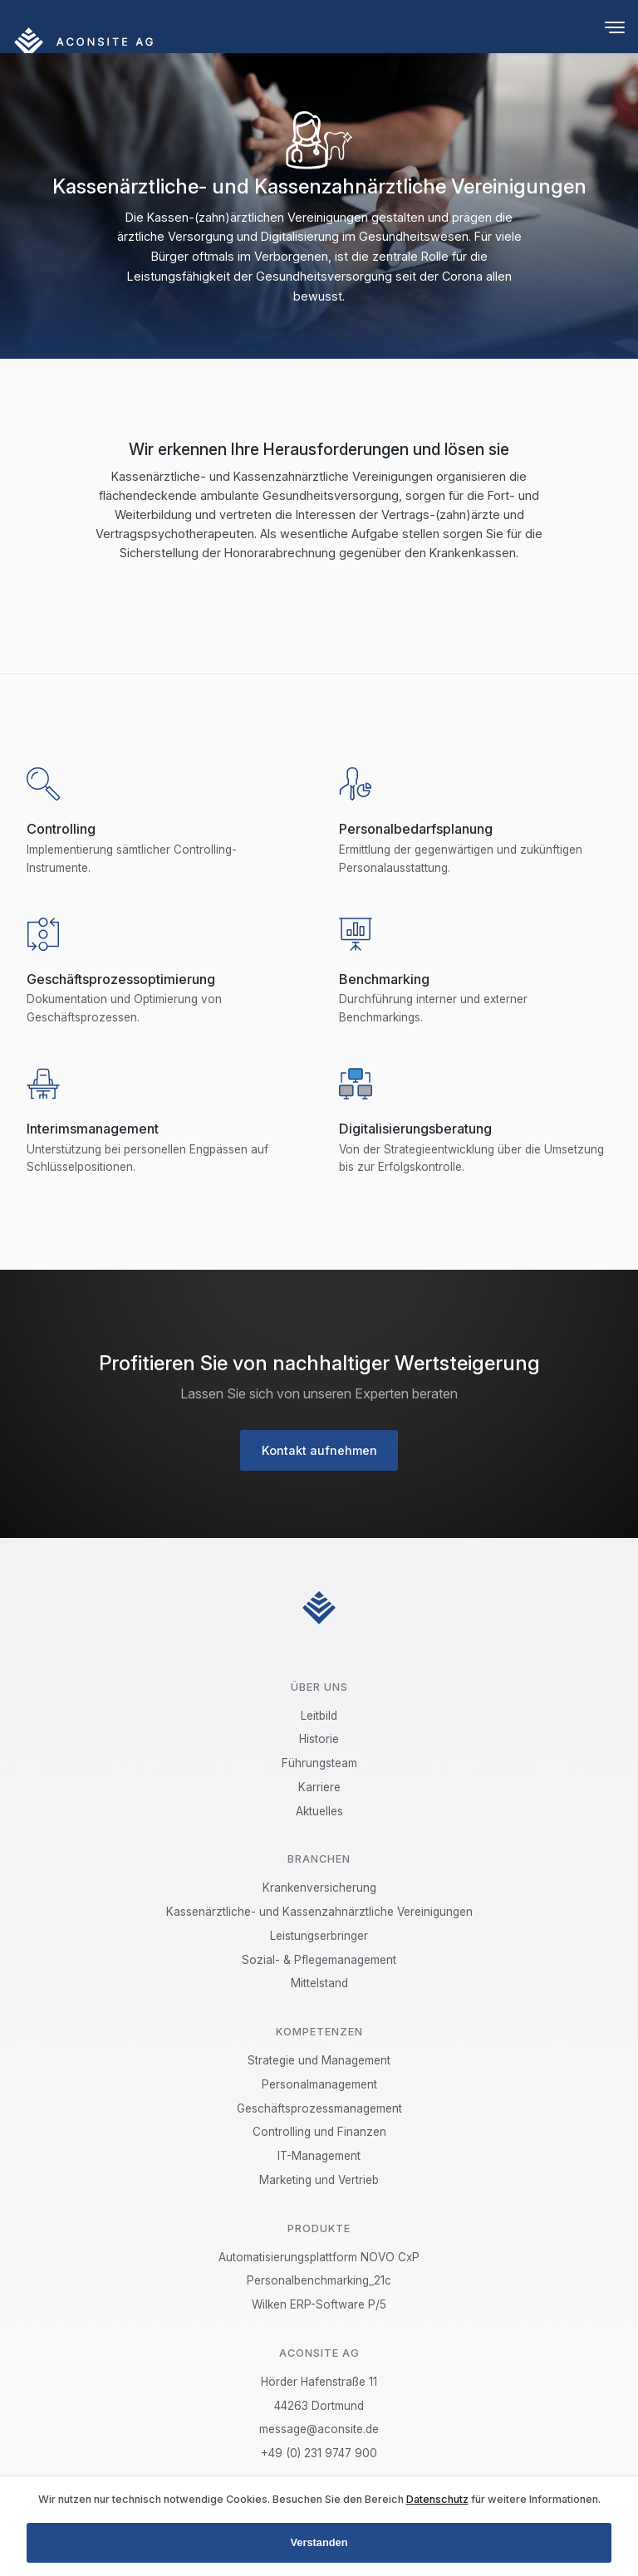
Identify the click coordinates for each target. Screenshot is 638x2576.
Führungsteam (319, 1763)
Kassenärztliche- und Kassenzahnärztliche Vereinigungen (319, 1911)
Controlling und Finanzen (319, 2131)
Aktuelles (319, 1811)
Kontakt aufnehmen (319, 1450)
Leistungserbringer (319, 1935)
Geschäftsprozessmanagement (319, 2108)
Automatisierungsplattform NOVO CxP (319, 2257)
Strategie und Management (319, 2060)
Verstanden (319, 2542)
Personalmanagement (319, 2084)
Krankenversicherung (319, 1887)
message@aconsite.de (319, 2429)
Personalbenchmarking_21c (319, 2280)
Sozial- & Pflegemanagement (319, 1959)
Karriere (319, 1787)
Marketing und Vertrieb (319, 2180)
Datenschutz (437, 2499)
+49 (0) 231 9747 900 (319, 2453)
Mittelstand (319, 1983)
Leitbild (319, 1715)
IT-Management (319, 2155)
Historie (319, 1739)
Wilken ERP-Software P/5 (319, 2304)
